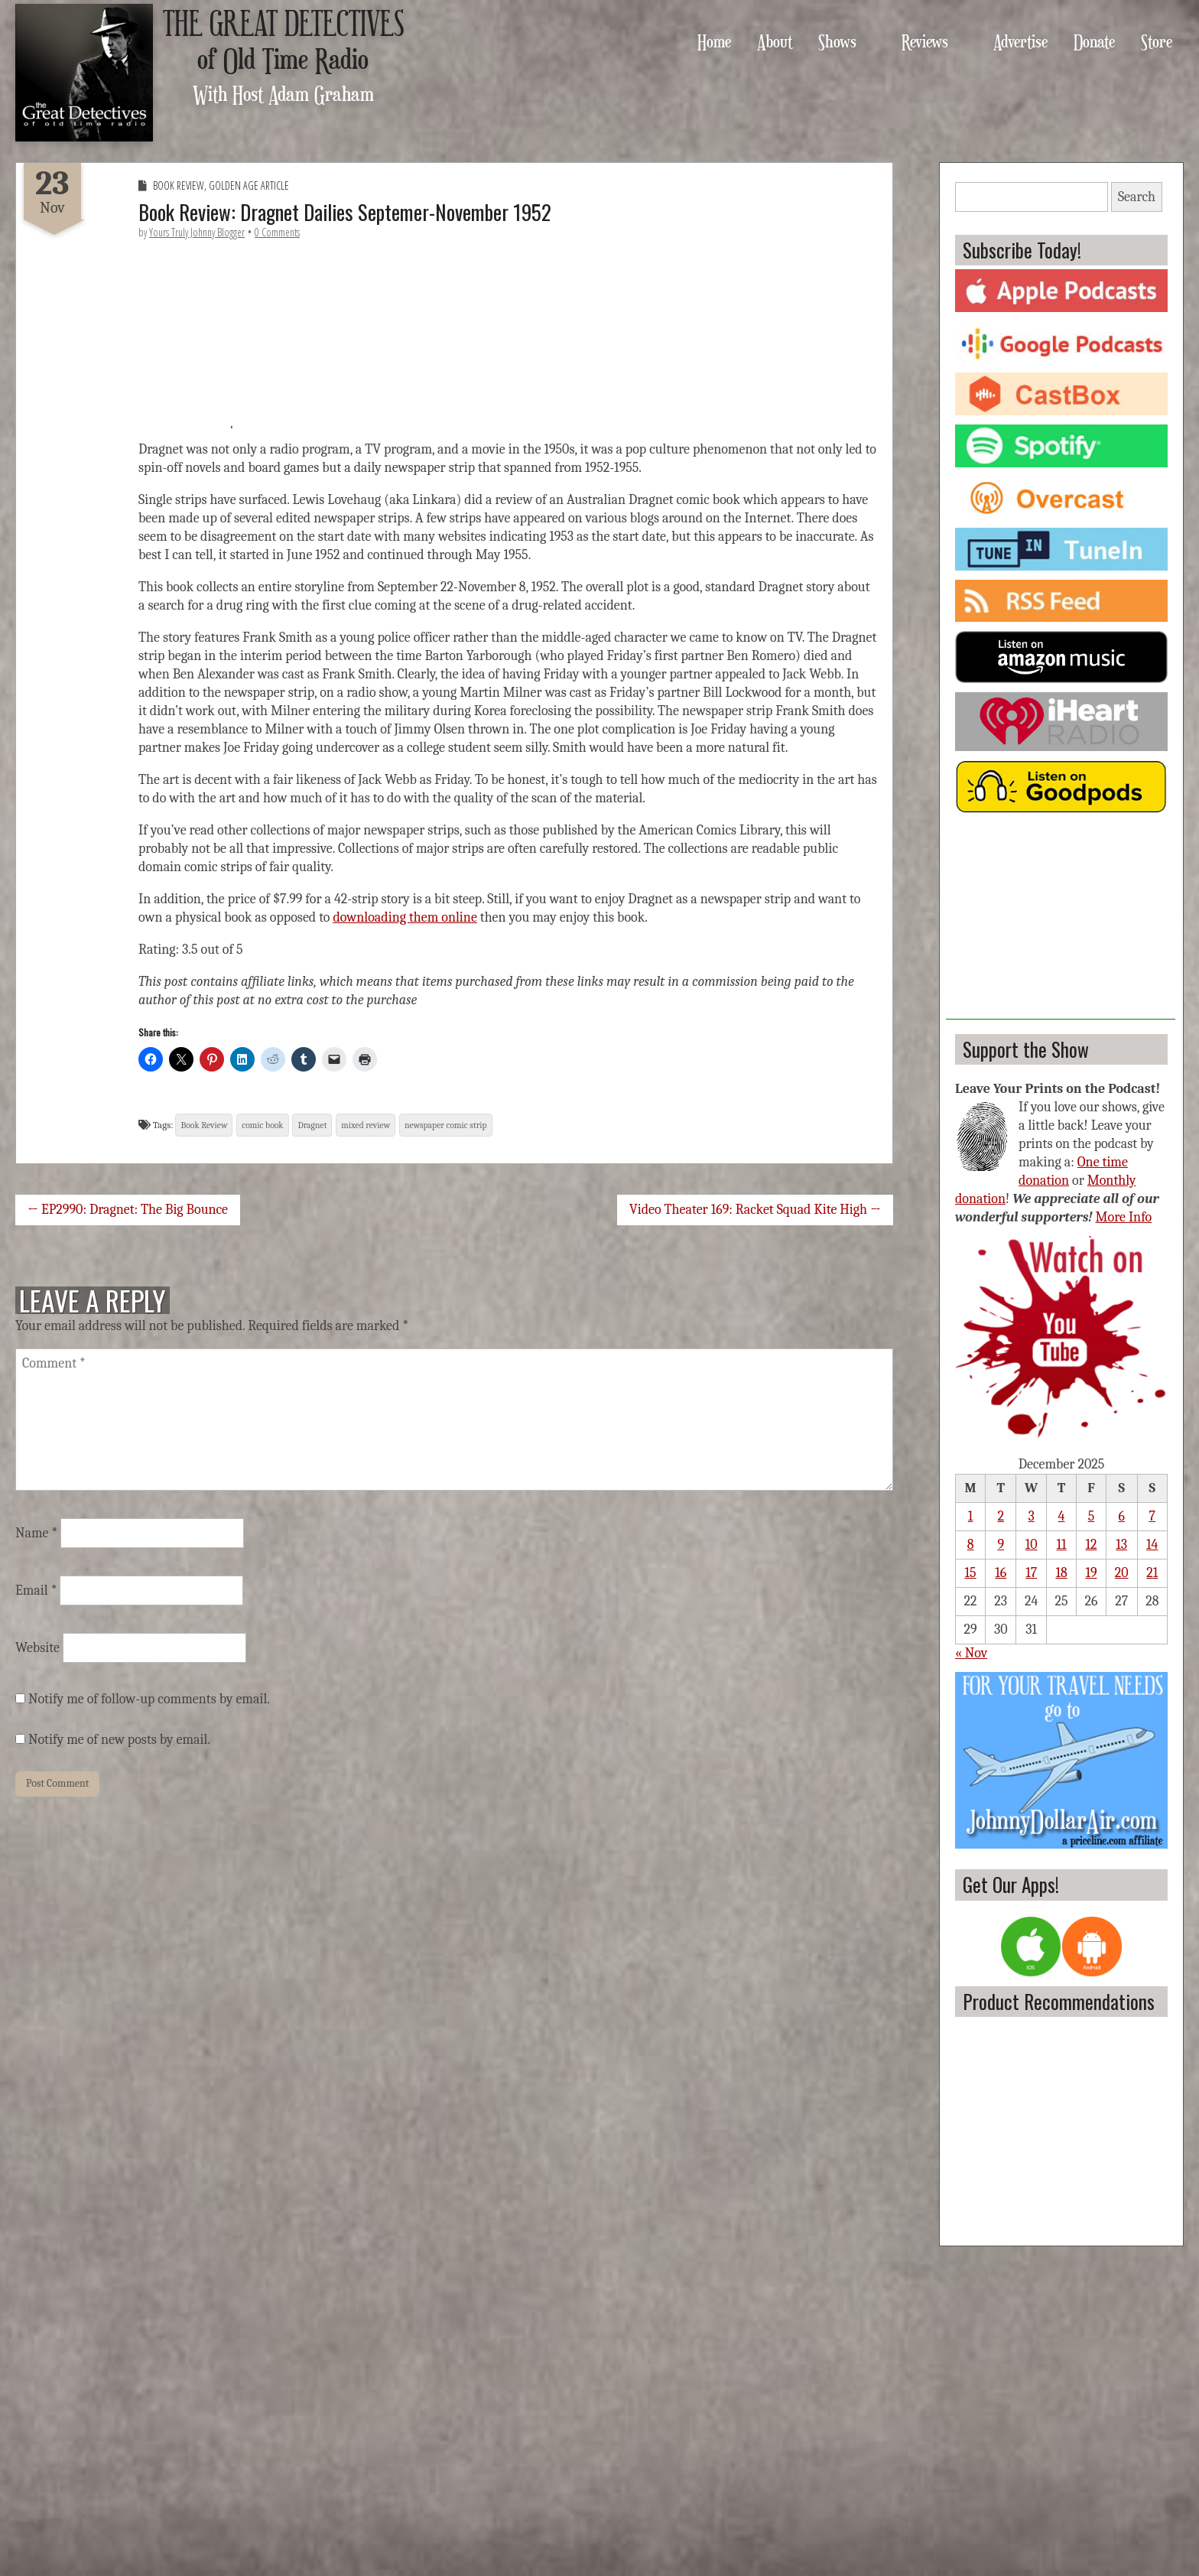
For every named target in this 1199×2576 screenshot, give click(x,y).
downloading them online (404, 917)
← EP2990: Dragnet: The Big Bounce (128, 1210)
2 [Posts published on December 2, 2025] (1001, 1516)
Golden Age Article (249, 185)
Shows (837, 40)
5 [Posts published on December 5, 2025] (1091, 1516)
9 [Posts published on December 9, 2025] (1000, 1545)
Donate (1094, 40)
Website (37, 1648)
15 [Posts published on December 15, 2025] (970, 1573)
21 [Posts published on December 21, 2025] (1152, 1573)
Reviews (925, 40)
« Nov (971, 1653)
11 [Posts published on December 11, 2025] (1062, 1545)
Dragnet (312, 1125)
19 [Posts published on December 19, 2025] (1091, 1573)
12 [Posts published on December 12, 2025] (1091, 1545)
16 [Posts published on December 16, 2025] (1000, 1573)
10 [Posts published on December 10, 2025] (1031, 1545)
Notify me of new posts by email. (119, 1740)
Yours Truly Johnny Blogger (197, 232)
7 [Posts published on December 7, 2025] (1152, 1516)
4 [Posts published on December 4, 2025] (1061, 1516)
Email (36, 1590)
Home (714, 40)
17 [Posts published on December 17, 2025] (1031, 1573)
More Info (1124, 1217)
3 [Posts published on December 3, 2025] (1031, 1516)
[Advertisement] (1060, 924)
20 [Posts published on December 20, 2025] (1122, 1573)
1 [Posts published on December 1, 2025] (970, 1516)
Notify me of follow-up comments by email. (149, 1699)
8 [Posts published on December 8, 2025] (970, 1545)
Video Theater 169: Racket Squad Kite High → (755, 1210)
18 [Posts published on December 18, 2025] (1061, 1573)
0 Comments (277, 232)
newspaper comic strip (446, 1125)
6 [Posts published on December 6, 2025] (1121, 1516)
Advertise (1020, 40)
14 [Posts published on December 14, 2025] (1152, 1545)
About (774, 40)
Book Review (178, 185)
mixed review (365, 1125)
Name (36, 1533)
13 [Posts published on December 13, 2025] (1121, 1545)
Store (1156, 40)
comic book (262, 1125)
